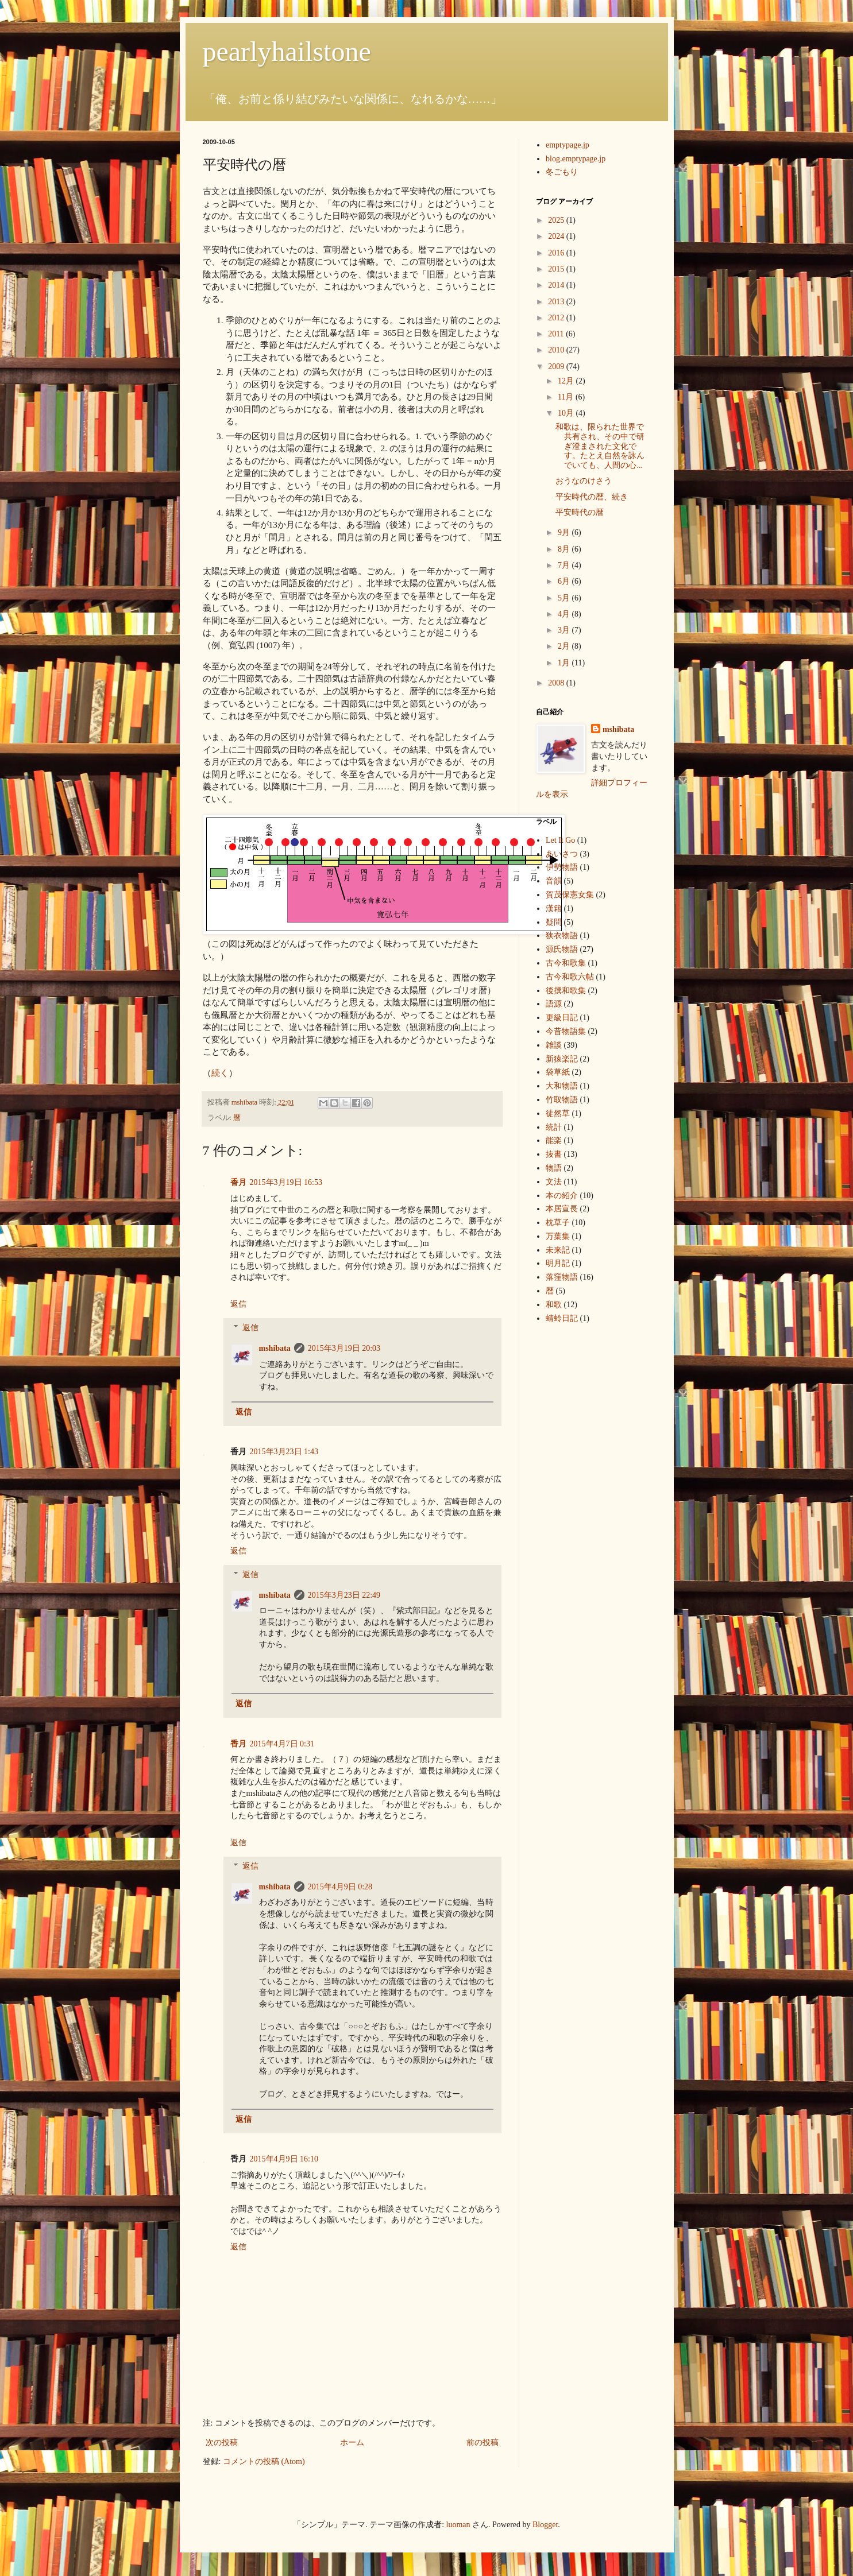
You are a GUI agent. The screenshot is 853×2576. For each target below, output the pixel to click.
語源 (554, 1004)
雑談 (554, 1045)
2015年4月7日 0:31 (282, 1744)
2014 (557, 285)
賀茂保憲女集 (570, 894)
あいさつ (562, 854)
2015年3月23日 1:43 (284, 1451)
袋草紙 (558, 1072)
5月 (565, 598)
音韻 (554, 881)
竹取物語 (562, 1099)
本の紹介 (562, 1195)
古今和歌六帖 (570, 977)
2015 (557, 269)
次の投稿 (222, 2442)
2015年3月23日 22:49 (344, 1595)
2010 (557, 350)
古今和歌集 (566, 963)
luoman (458, 2524)
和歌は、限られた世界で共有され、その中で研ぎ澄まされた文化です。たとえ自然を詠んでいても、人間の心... (599, 446)
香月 (238, 1182)
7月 (565, 565)
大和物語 (562, 1086)
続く (220, 1073)
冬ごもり (562, 172)
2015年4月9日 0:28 (340, 1886)
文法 (554, 1181)
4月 (565, 614)
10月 (567, 413)
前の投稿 (482, 2442)
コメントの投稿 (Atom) (264, 2461)
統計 (554, 1127)
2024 (557, 236)
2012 (557, 317)
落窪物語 (562, 1277)
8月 (565, 549)
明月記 (558, 1263)
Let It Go (560, 840)
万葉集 (558, 1236)
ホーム (352, 2442)
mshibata (275, 1348)
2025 (557, 220)
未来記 (558, 1250)
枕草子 (558, 1222)
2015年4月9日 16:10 (284, 2159)
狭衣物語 (562, 935)
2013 (557, 301)
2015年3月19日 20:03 (344, 1348)
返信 (238, 1304)
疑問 (554, 922)
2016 (557, 253)
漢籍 (554, 908)
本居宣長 (562, 1208)
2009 (557, 366)
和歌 (554, 1304)
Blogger (545, 2524)
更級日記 (562, 1017)
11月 (567, 397)
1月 (565, 662)
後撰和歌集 (566, 990)
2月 (565, 646)
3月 (565, 630)
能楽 (554, 1140)
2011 (557, 334)
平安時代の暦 (579, 512)
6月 (565, 581)
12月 (567, 381)
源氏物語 (562, 949)
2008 (557, 683)
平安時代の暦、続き (591, 497)
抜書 (554, 1154)
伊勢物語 (562, 867)
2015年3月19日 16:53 (286, 1182)
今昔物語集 (566, 1031)
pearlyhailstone (287, 51)
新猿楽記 (562, 1059)
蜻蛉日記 (562, 1318)
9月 (565, 532)
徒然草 (558, 1113)
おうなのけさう (583, 481)
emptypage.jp (567, 145)
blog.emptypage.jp (575, 158)
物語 (554, 1168)
